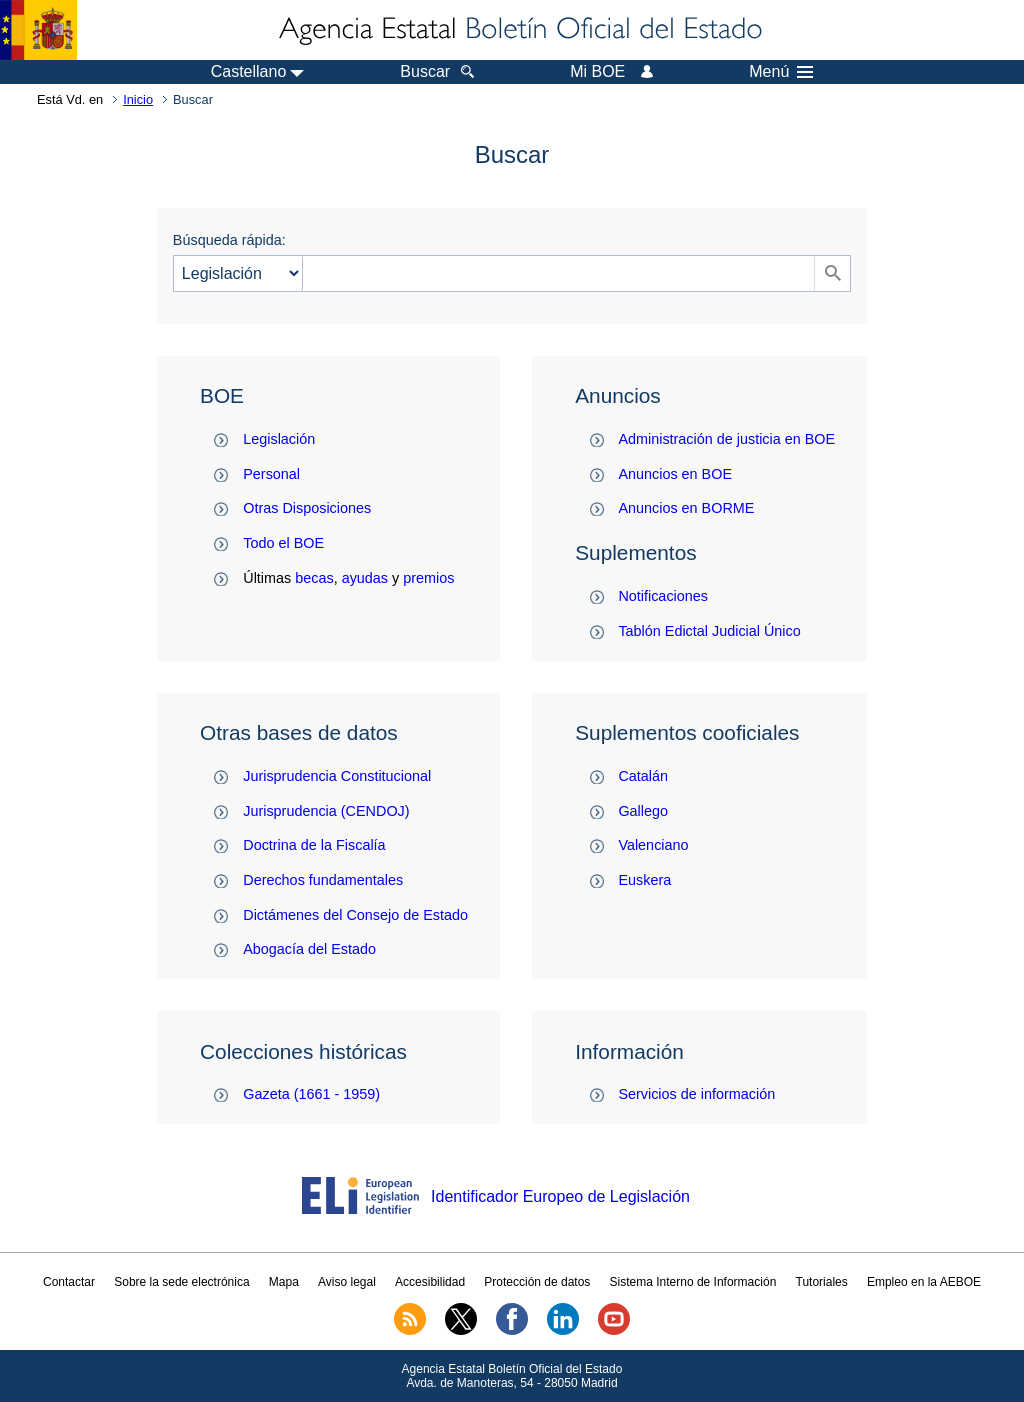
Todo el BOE (283, 543)
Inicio (138, 99)
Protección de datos (537, 1282)
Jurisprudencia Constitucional (337, 776)
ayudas (365, 578)
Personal (271, 474)
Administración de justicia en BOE (726, 439)
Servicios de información (696, 1094)
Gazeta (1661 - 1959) (311, 1094)
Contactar (69, 1282)
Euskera (644, 880)
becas (314, 578)
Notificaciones (663, 596)
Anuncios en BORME (686, 508)
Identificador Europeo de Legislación (560, 1196)
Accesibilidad (430, 1282)
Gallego (643, 811)
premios (428, 578)
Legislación (279, 439)
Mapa (284, 1282)
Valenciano (653, 845)
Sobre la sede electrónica (181, 1282)
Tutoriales (822, 1282)
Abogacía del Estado (309, 949)
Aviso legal (347, 1282)
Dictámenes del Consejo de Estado (355, 915)
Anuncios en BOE (675, 474)
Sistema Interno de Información (693, 1282)
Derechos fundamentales (323, 880)
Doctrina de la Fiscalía (314, 845)
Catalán (643, 776)
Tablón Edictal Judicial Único (709, 631)
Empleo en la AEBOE (924, 1282)
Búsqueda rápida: (229, 240)
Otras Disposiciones (307, 508)
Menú (781, 72)
